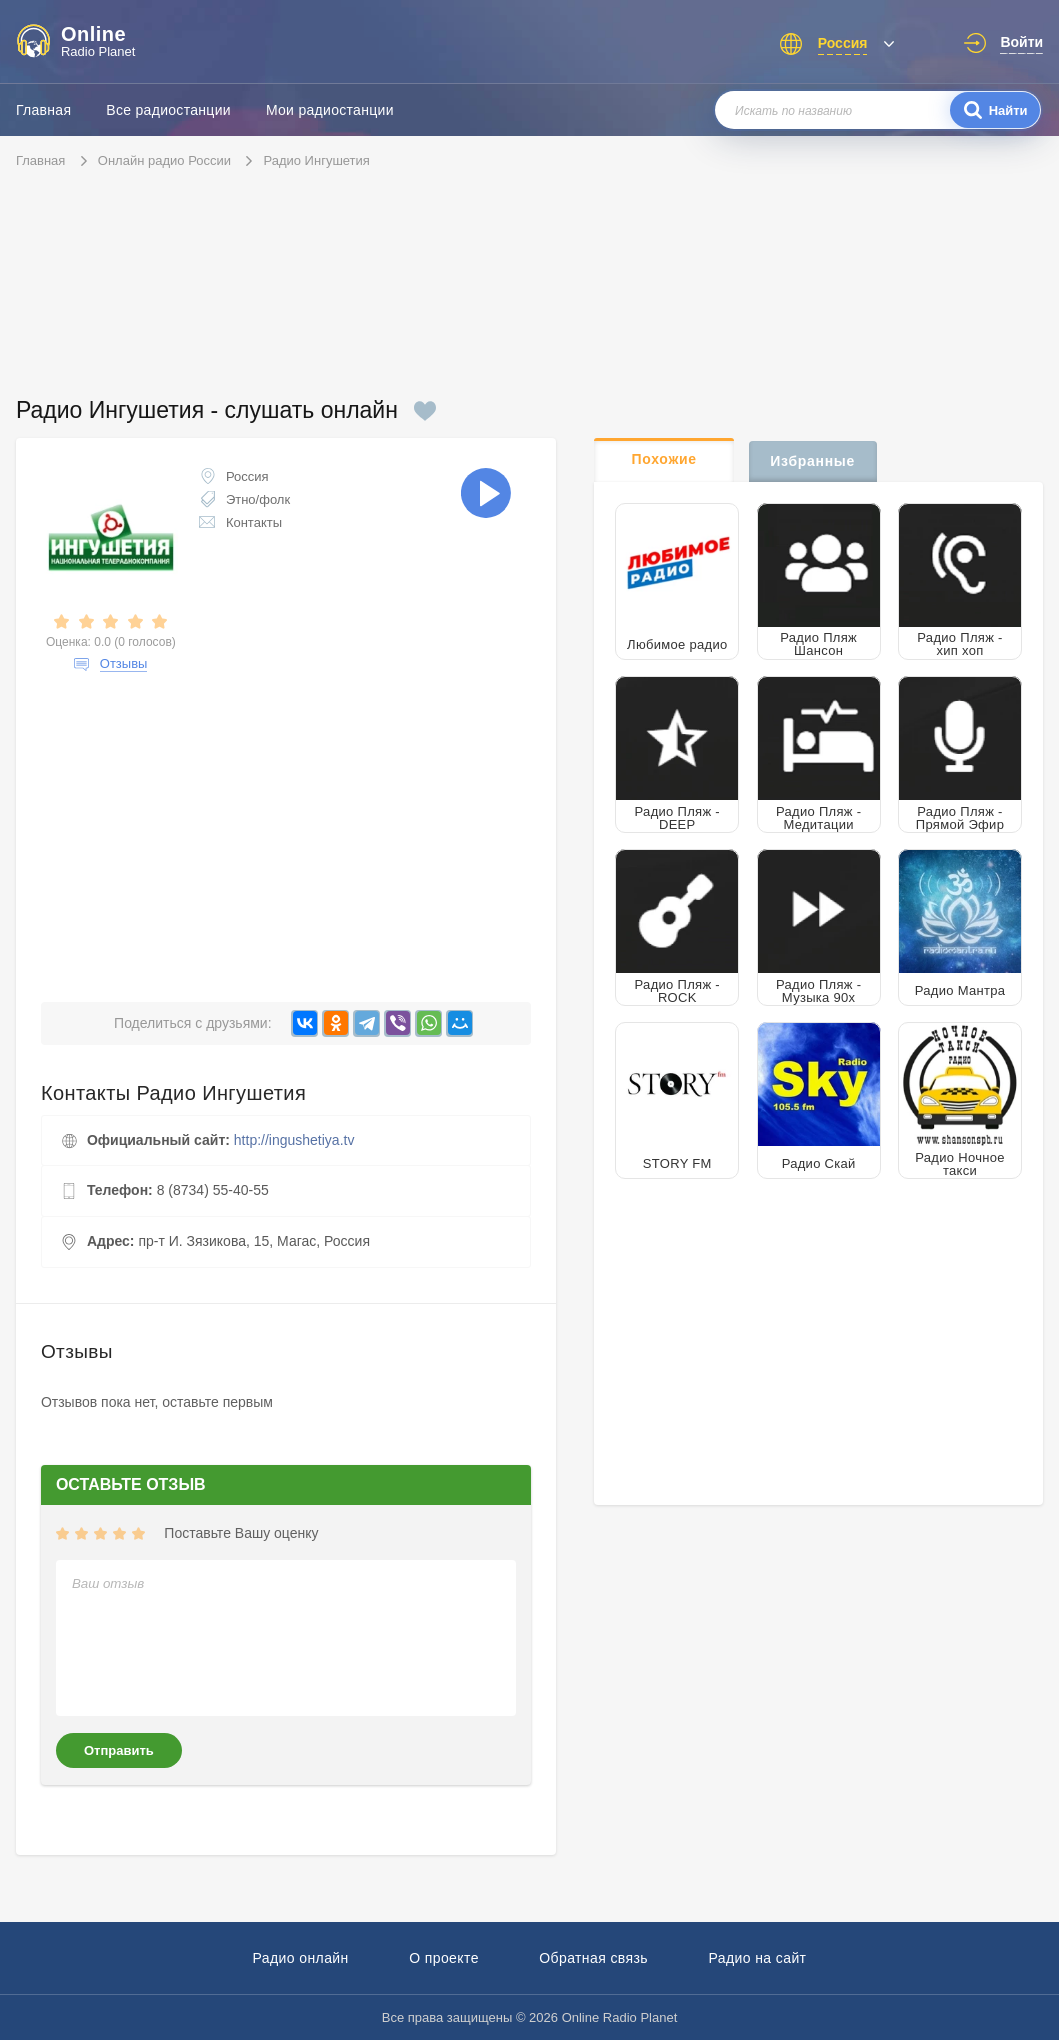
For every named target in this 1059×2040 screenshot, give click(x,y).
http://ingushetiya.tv (294, 1140)
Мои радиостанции (330, 110)
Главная (43, 110)
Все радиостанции (168, 110)
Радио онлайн (301, 1958)
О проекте (444, 1958)
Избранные (812, 461)
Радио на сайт (757, 1958)
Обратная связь (593, 1958)
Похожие (664, 459)
